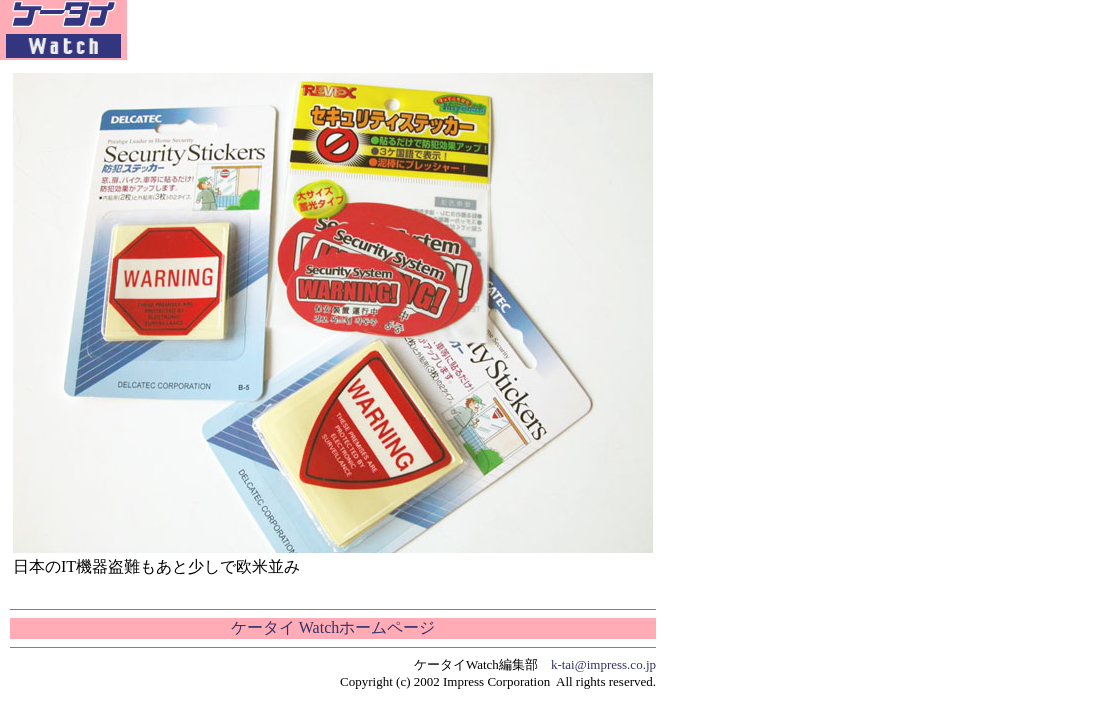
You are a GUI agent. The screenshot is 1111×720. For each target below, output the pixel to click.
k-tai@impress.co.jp (603, 664)
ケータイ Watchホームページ (333, 627)
